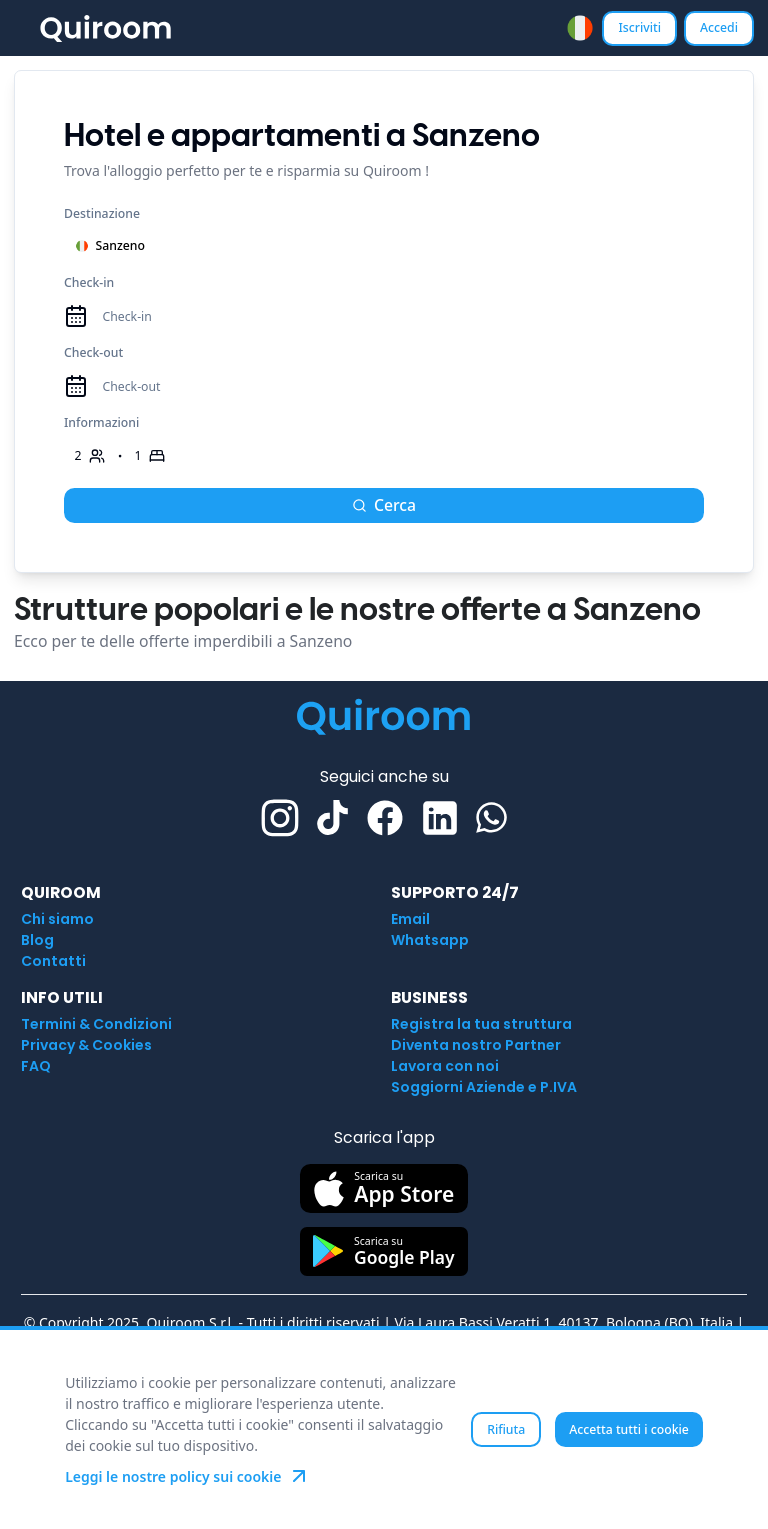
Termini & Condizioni (96, 1024)
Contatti (53, 961)
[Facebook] (385, 818)
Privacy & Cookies (86, 1045)
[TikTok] (332, 817)
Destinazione (102, 213)
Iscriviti (639, 27)
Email (410, 919)
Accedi (719, 27)
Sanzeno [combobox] (110, 245)
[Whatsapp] (491, 817)
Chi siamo (57, 919)
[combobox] (580, 28)
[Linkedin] (440, 818)
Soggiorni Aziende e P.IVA (484, 1087)
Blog (37, 940)
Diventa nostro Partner (476, 1045)
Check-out (93, 352)
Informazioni (101, 422)
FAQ (36, 1066)
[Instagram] (280, 818)
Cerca (384, 505)
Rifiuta (506, 1429)
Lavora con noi (445, 1066)
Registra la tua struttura (481, 1024)
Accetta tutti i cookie (629, 1429)
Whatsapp (430, 940)
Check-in (89, 282)
